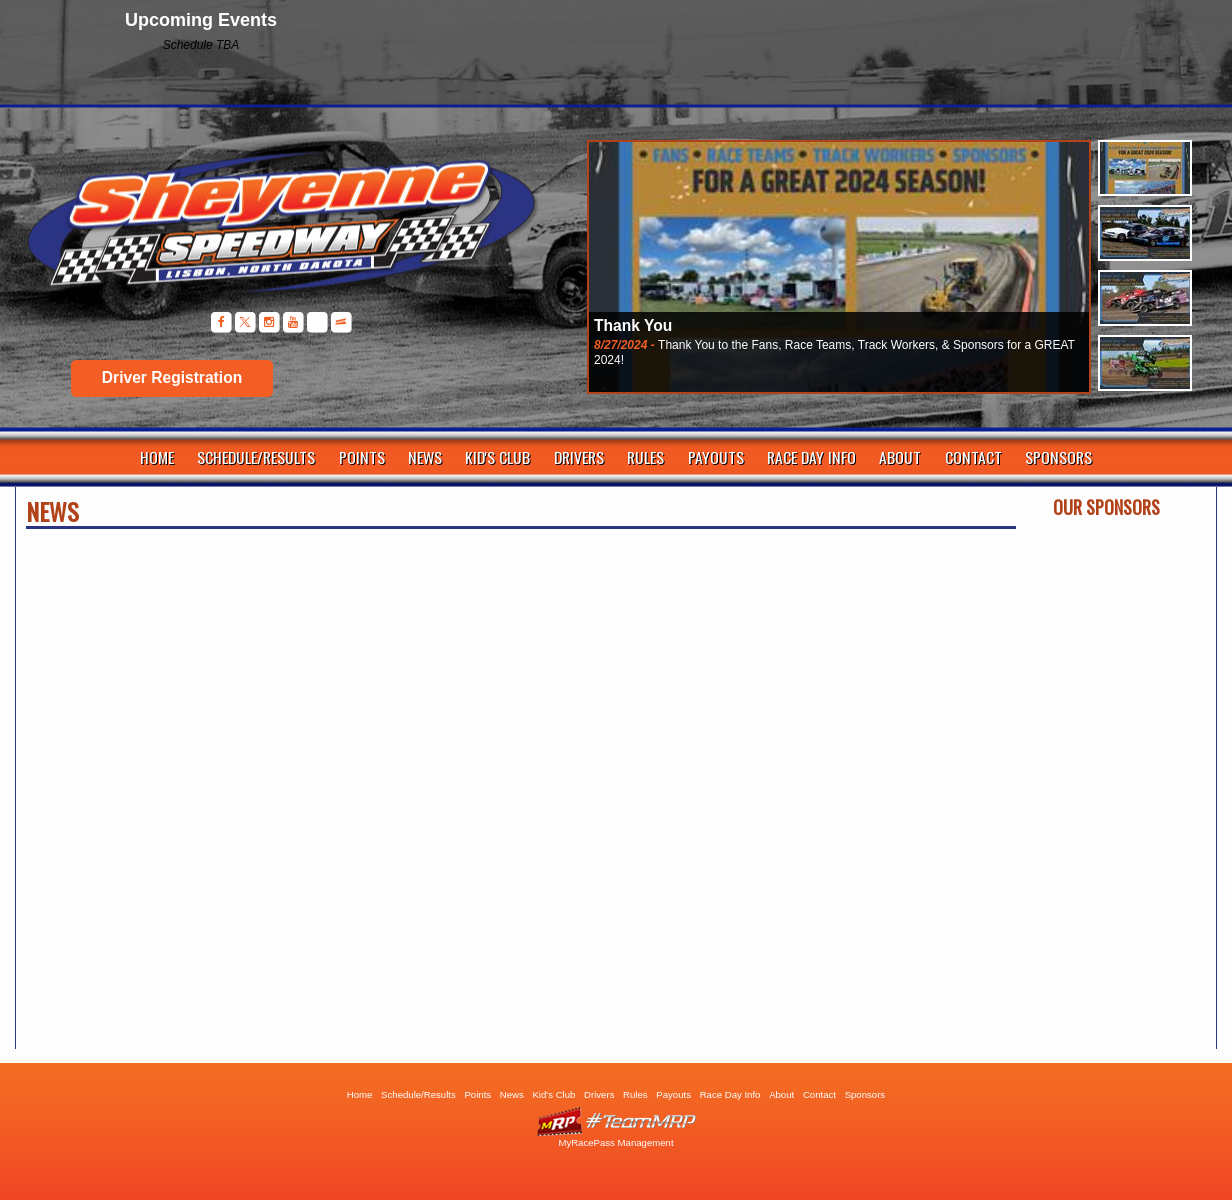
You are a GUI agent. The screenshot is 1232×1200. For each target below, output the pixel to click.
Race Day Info (811, 457)
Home (157, 457)
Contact (973, 457)
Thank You (633, 325)
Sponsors (1058, 457)
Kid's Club (497, 457)
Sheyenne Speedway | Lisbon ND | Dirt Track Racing (270, 229)
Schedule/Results (256, 457)
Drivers (579, 457)
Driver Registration (172, 377)
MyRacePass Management (615, 1142)
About (900, 457)
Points (362, 457)
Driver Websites (616, 1121)
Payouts (716, 457)
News (425, 457)
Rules (645, 457)
